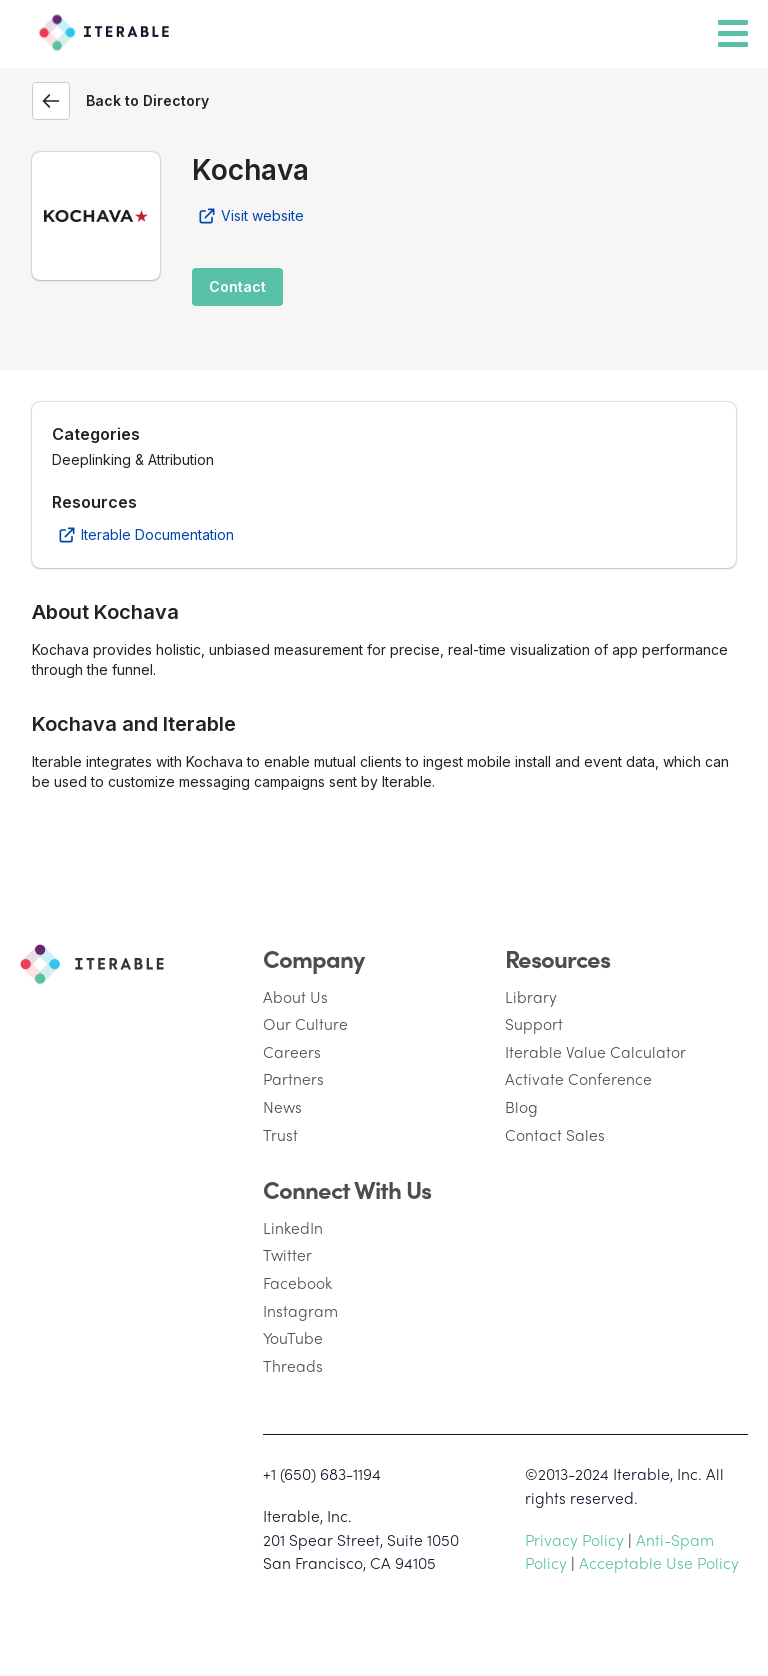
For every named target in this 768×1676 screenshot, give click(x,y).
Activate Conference (578, 1078)
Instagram (300, 1310)
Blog (521, 1106)
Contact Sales (555, 1134)
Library (531, 996)
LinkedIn (293, 1227)
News (282, 1106)
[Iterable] (99, 29)
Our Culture (305, 1023)
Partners (293, 1078)
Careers (292, 1051)
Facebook (297, 1282)
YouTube (293, 1337)
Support (534, 1023)
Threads (293, 1365)
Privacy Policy (574, 1539)
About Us (295, 996)
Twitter (287, 1254)
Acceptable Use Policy (659, 1562)
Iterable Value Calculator (595, 1051)
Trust (280, 1134)
